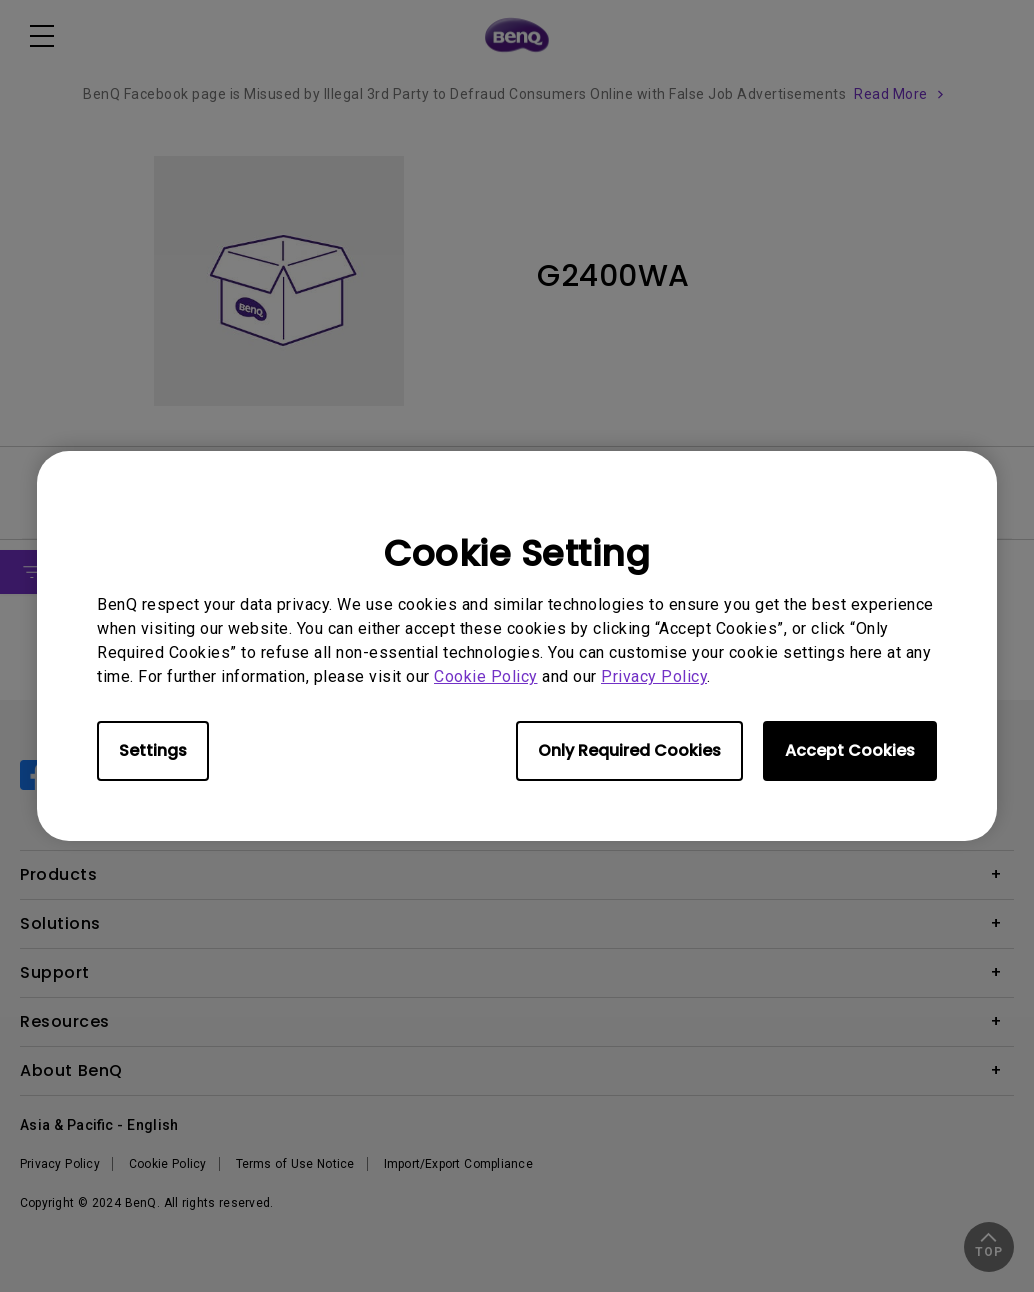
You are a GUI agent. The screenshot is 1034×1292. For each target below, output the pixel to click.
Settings (153, 750)
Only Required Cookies (629, 750)
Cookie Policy (486, 676)
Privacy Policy (654, 676)
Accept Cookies (850, 750)
